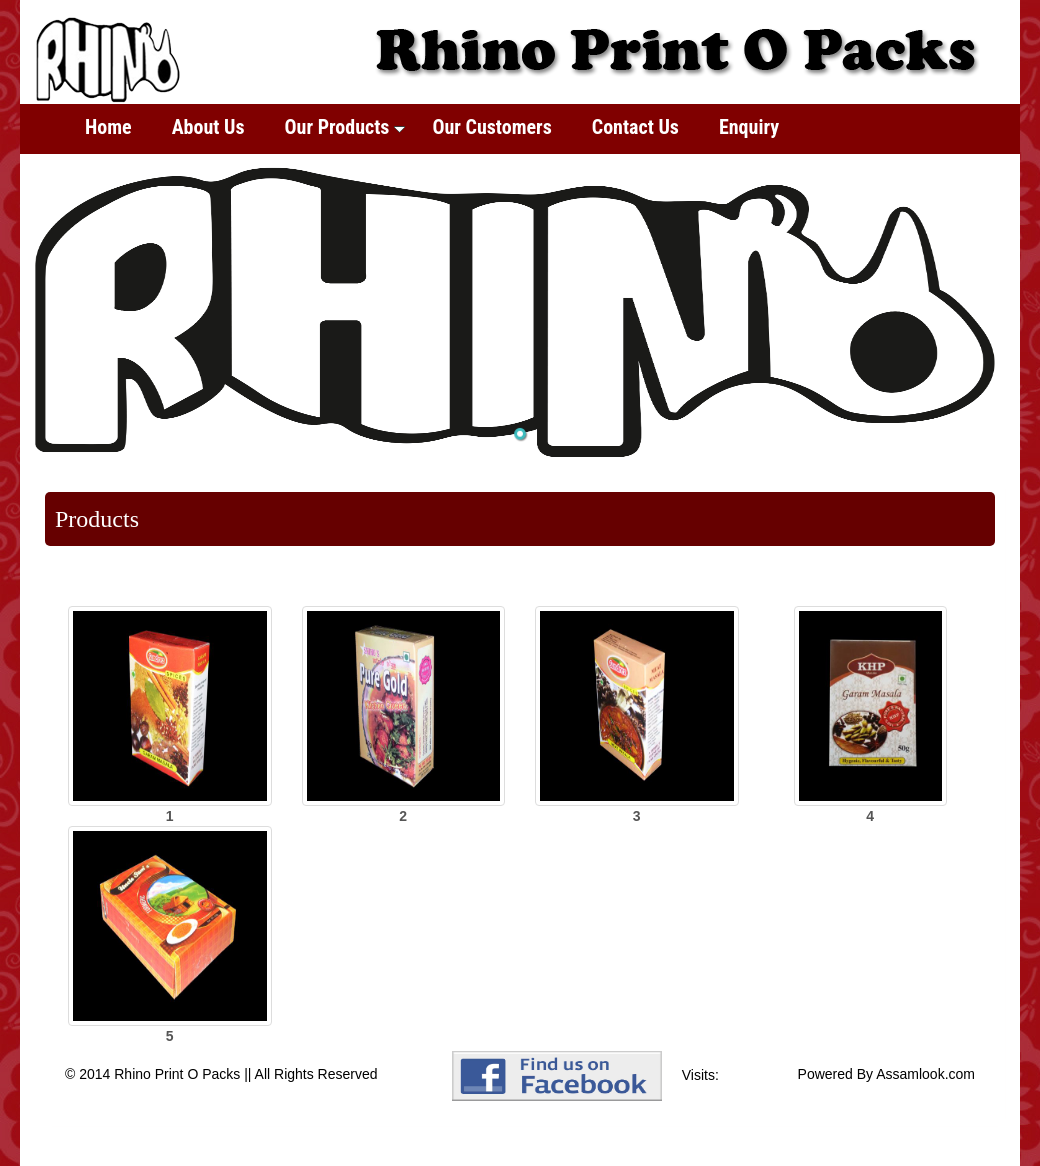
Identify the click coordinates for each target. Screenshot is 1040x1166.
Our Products (345, 127)
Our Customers (491, 127)
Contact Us (635, 127)
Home (108, 127)
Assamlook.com (925, 1074)
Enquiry (749, 127)
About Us (208, 127)
